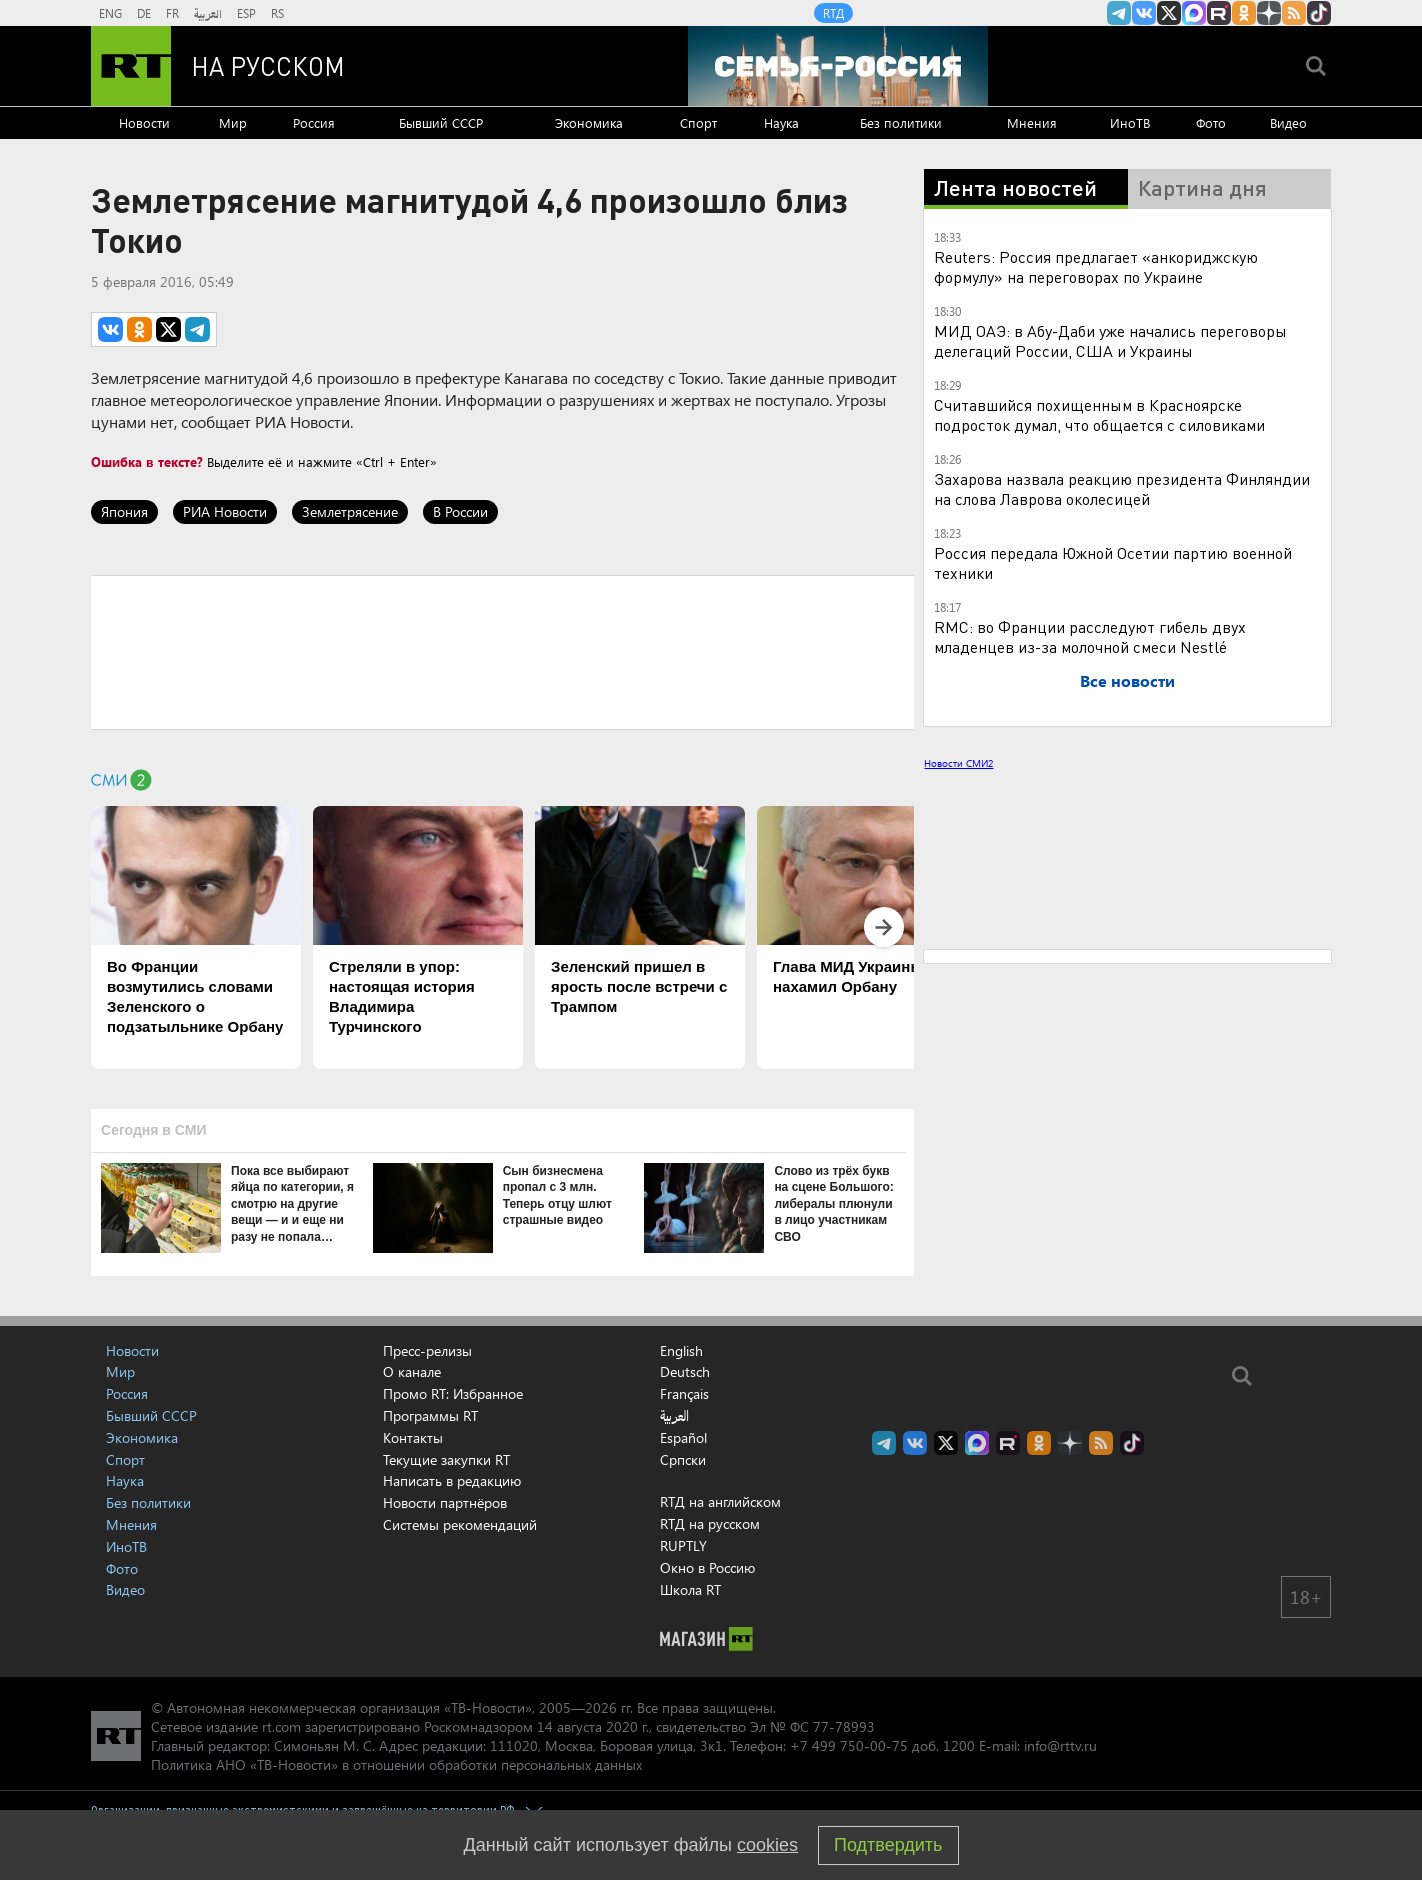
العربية (208, 13)
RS (277, 13)
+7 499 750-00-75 (849, 1745)
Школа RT (690, 1589)
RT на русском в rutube (1219, 13)
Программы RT (430, 1415)
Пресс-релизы (427, 1350)
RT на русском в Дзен (1269, 13)
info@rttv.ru (1060, 1745)
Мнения (1032, 122)
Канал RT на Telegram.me (1119, 13)
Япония (124, 511)
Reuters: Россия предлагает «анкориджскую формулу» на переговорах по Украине (1096, 266)
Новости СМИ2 (958, 763)
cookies (767, 1845)
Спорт (698, 122)
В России (460, 511)
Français (684, 1394)
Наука (781, 122)
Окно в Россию (707, 1567)
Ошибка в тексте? (147, 461)
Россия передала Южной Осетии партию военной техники (1113, 562)
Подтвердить (888, 1845)
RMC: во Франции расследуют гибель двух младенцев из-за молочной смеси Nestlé (1090, 636)
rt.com (281, 1726)
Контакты (413, 1437)
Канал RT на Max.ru (1194, 13)
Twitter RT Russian (1169, 13)
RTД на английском (720, 1501)
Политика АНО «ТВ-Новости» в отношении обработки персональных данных (396, 1764)
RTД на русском (710, 1523)
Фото (1211, 122)
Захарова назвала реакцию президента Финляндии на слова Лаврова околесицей (1122, 488)
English (681, 1351)
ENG (110, 13)
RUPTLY (683, 1545)
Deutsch (685, 1372)
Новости (144, 122)
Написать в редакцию (452, 1480)
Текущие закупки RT (446, 1459)
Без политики (901, 122)
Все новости (1127, 680)
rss (1294, 13)
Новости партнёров (445, 1502)
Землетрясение (350, 511)
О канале (412, 1371)
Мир (233, 122)
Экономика (589, 122)
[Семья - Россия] (838, 66)
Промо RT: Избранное (453, 1393)
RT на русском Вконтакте (1144, 13)
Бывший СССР (441, 122)
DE (144, 13)
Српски (683, 1460)
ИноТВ (1130, 122)
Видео (1288, 122)
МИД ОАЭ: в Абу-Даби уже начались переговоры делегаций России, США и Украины (1110, 340)
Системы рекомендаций (460, 1524)
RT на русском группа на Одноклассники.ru (1244, 13)
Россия (314, 122)
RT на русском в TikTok (1319, 13)
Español (683, 1438)
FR (172, 13)
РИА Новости (225, 511)
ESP (246, 13)
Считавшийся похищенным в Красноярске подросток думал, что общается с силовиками (1099, 414)
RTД (833, 13)
